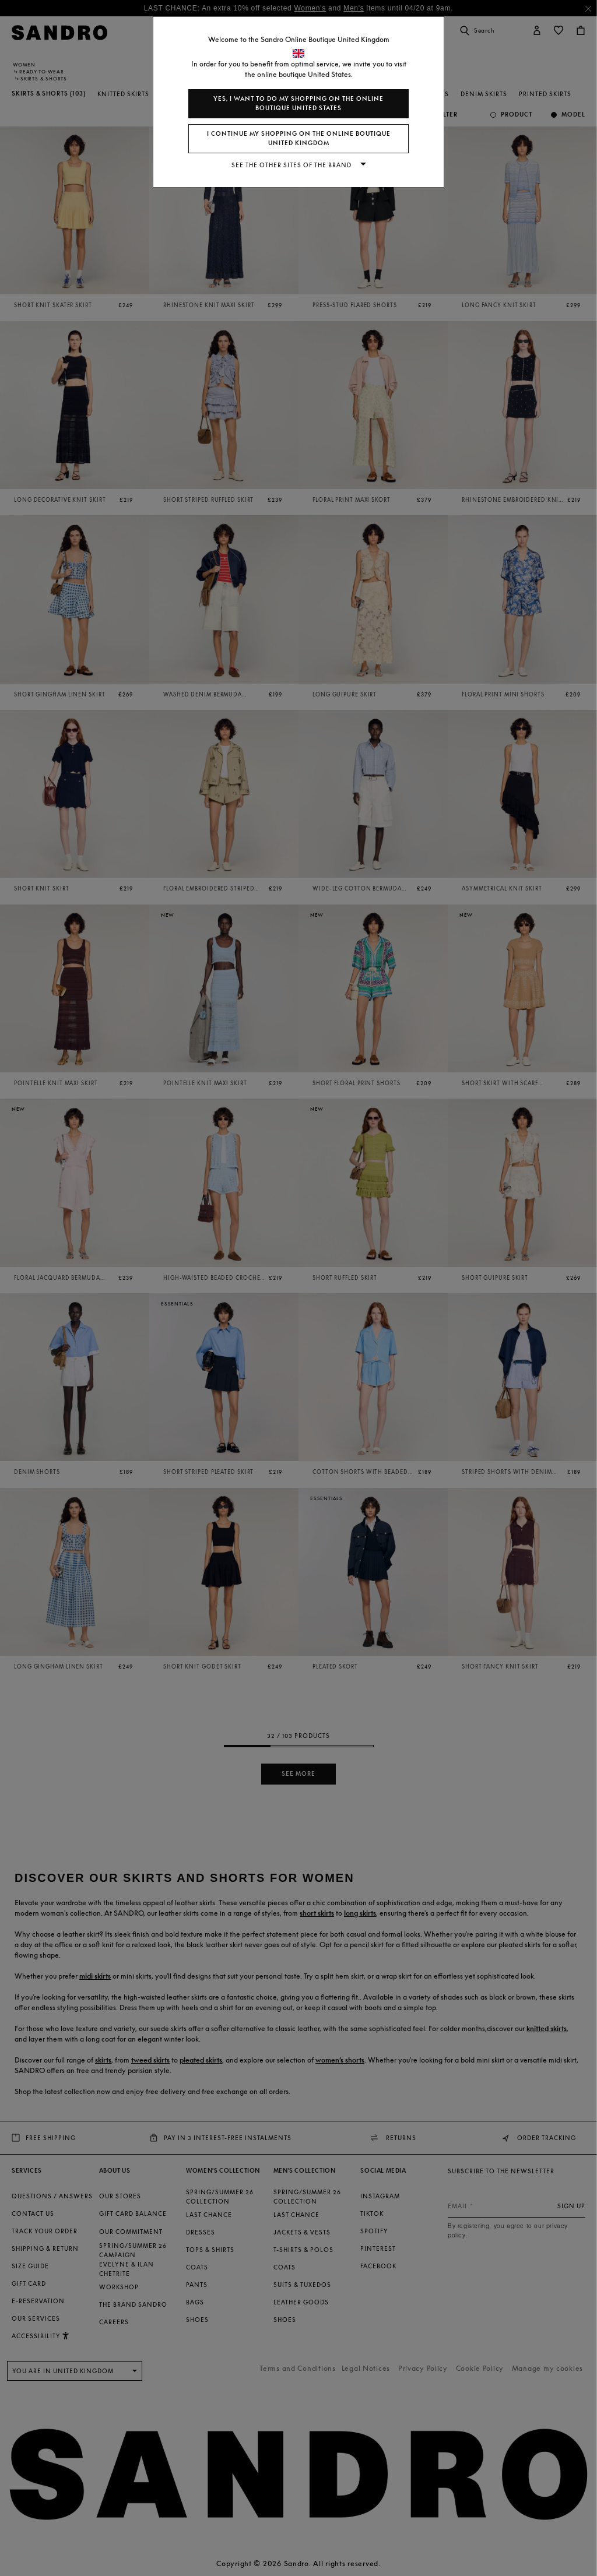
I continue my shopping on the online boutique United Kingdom (299, 138)
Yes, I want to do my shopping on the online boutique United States (298, 103)
